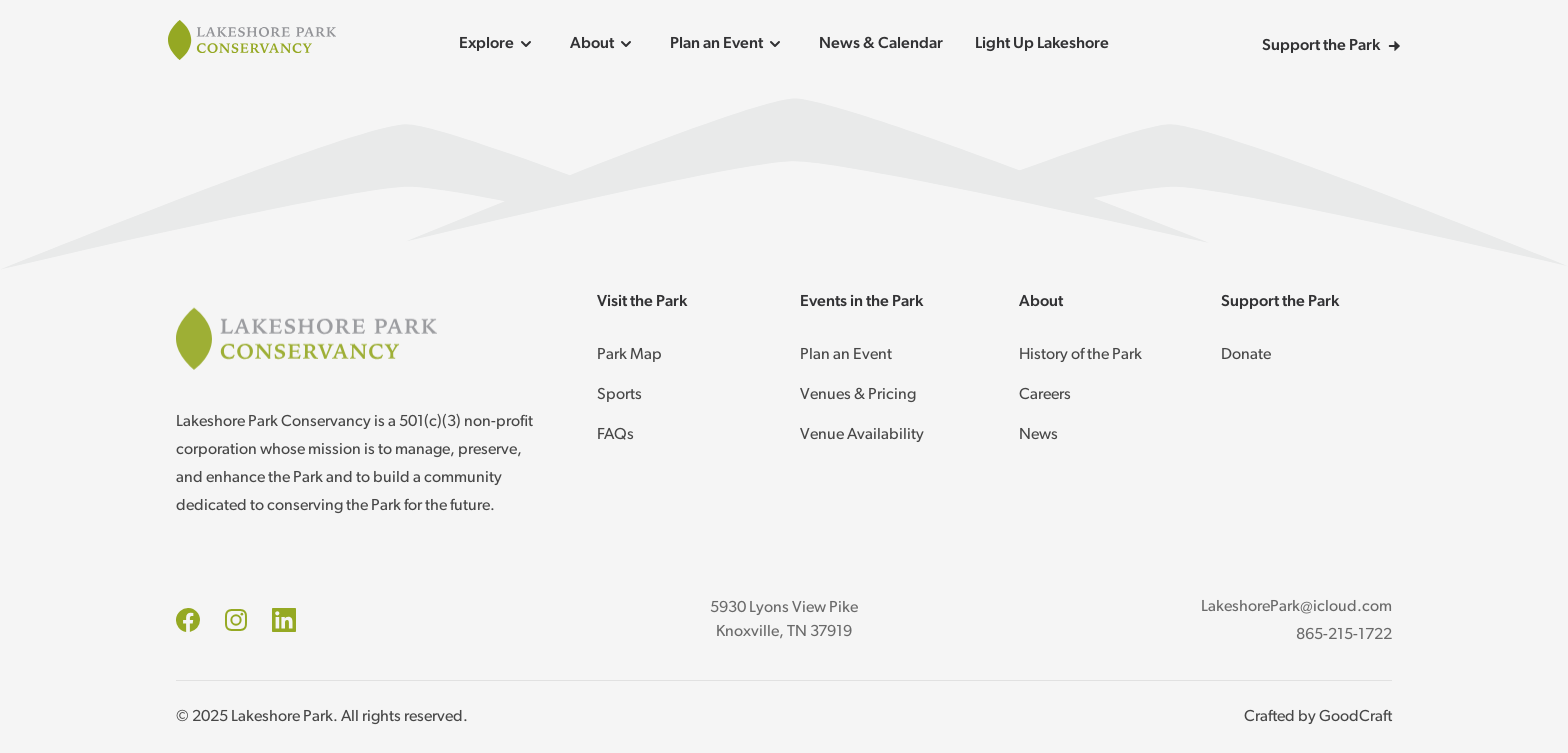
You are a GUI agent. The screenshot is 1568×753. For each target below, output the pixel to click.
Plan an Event (728, 44)
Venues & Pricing (858, 395)
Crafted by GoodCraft (1318, 717)
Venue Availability (862, 435)
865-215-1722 (1344, 635)
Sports (619, 395)
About (604, 44)
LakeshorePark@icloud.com (1296, 607)
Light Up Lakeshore (1042, 44)
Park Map (629, 355)
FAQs (615, 435)
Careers (1045, 395)
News (1038, 435)
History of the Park (1080, 355)
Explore (498, 44)
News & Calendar (881, 44)
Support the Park (1331, 46)
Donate (1246, 355)
